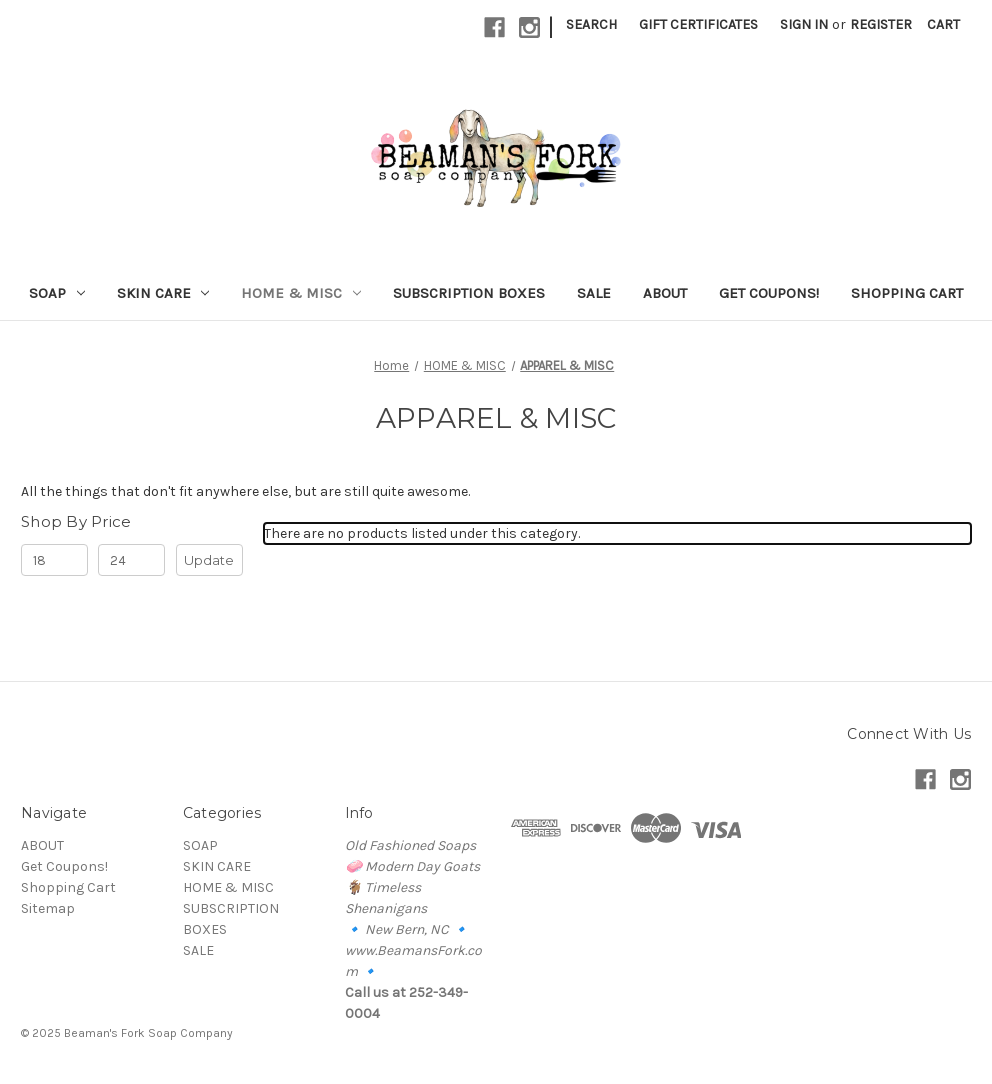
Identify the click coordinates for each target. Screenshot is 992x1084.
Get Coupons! (769, 293)
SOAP (57, 293)
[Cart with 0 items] (943, 24)
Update (209, 560)
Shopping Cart (907, 293)
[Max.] (131, 560)
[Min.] (54, 560)
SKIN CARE (163, 293)
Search (591, 24)
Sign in (804, 24)
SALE (594, 293)
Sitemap (48, 908)
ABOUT (665, 293)
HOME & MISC (301, 293)
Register (881, 24)
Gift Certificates (698, 24)
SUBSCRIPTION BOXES (469, 293)
